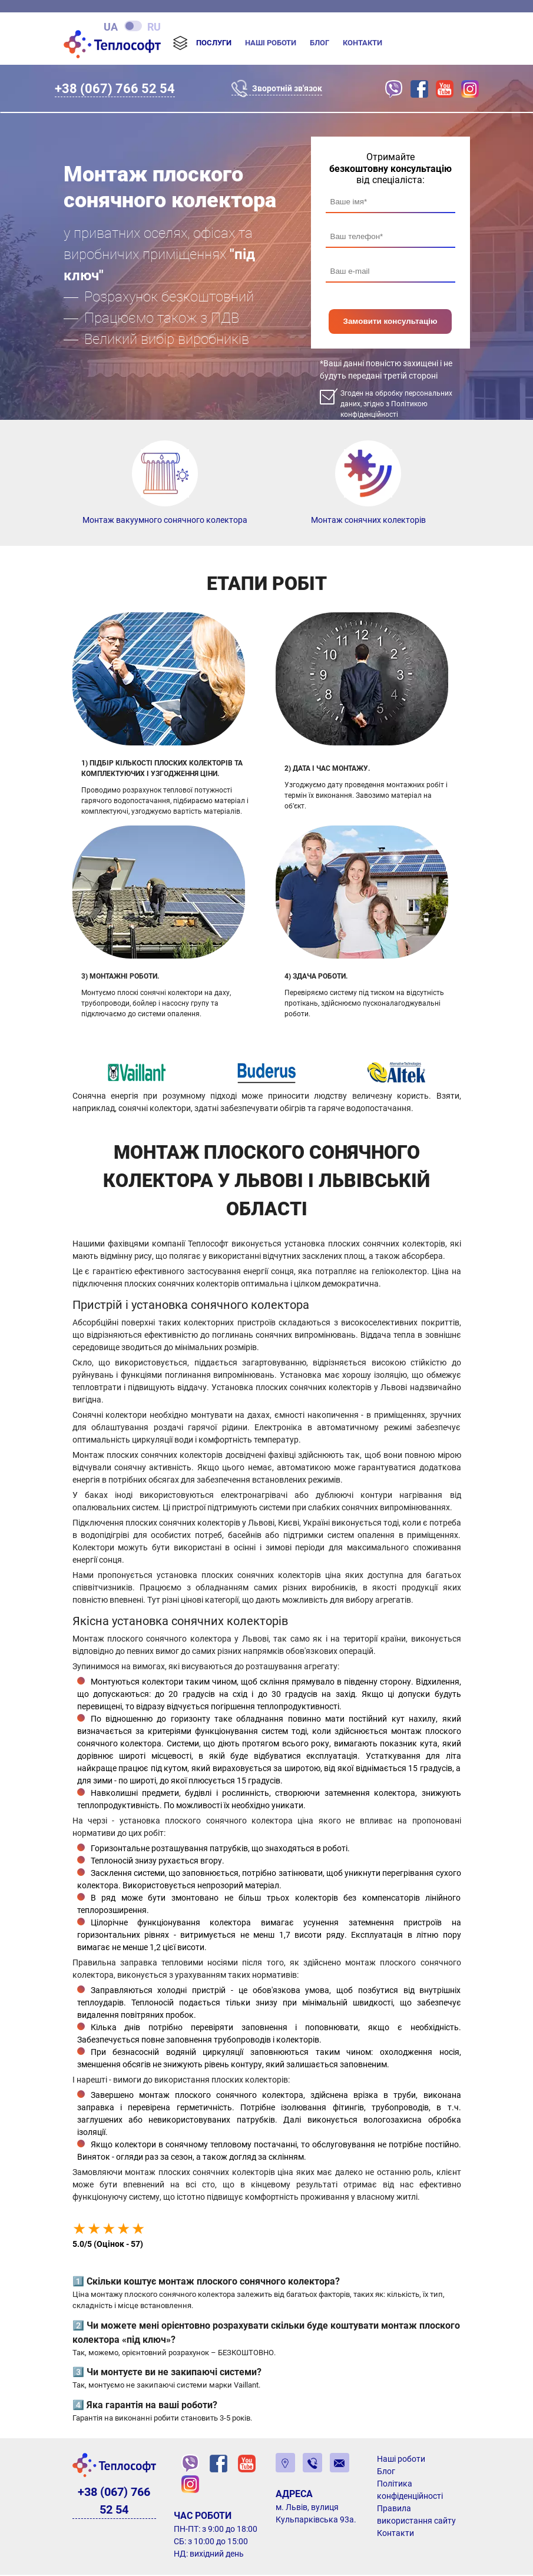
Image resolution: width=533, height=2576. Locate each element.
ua (111, 26)
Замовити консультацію (389, 322)
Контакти (362, 42)
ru (154, 26)
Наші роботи (270, 42)
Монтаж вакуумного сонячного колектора (164, 521)
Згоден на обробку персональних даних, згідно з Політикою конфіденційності (396, 405)
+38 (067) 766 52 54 (115, 88)
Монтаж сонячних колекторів (368, 521)
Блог (319, 42)
